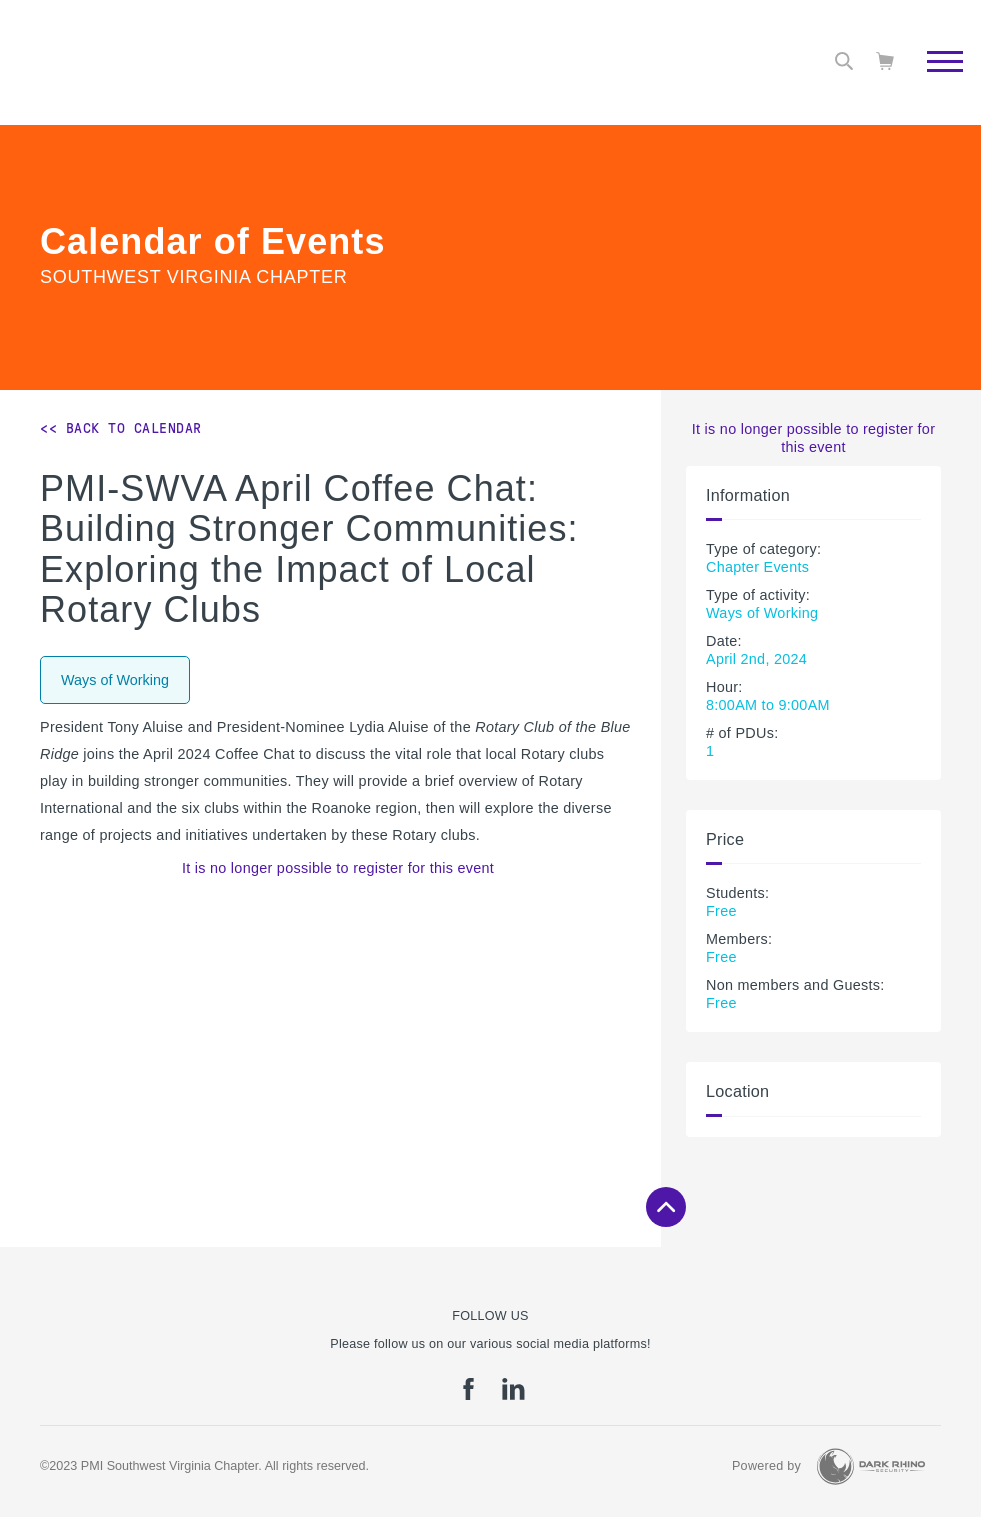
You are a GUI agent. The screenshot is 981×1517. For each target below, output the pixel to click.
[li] (513, 1396)
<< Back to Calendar (121, 428)
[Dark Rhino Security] (871, 1466)
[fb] (468, 1396)
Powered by (766, 1466)
